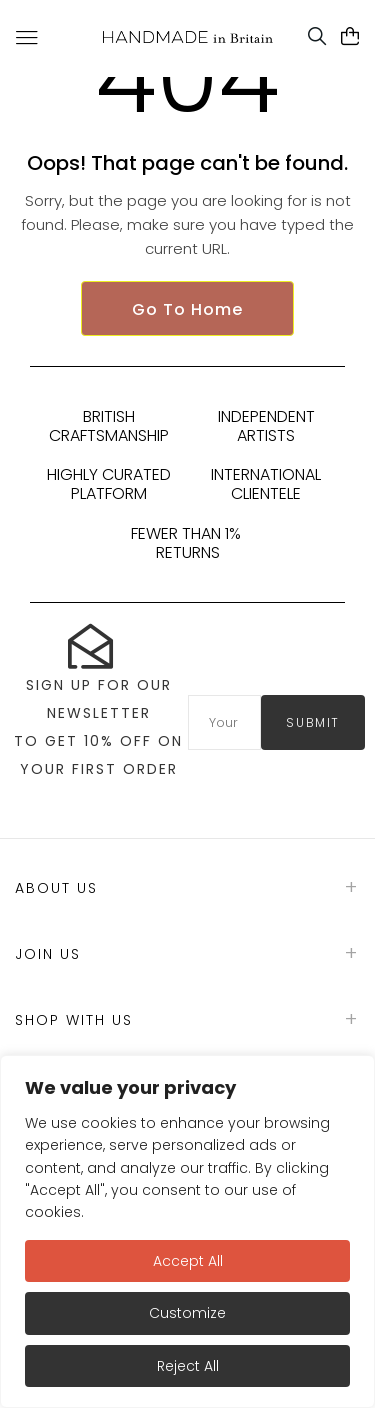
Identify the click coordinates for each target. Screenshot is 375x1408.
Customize (187, 1313)
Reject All (188, 1366)
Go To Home (187, 309)
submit (313, 722)
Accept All (188, 1261)
